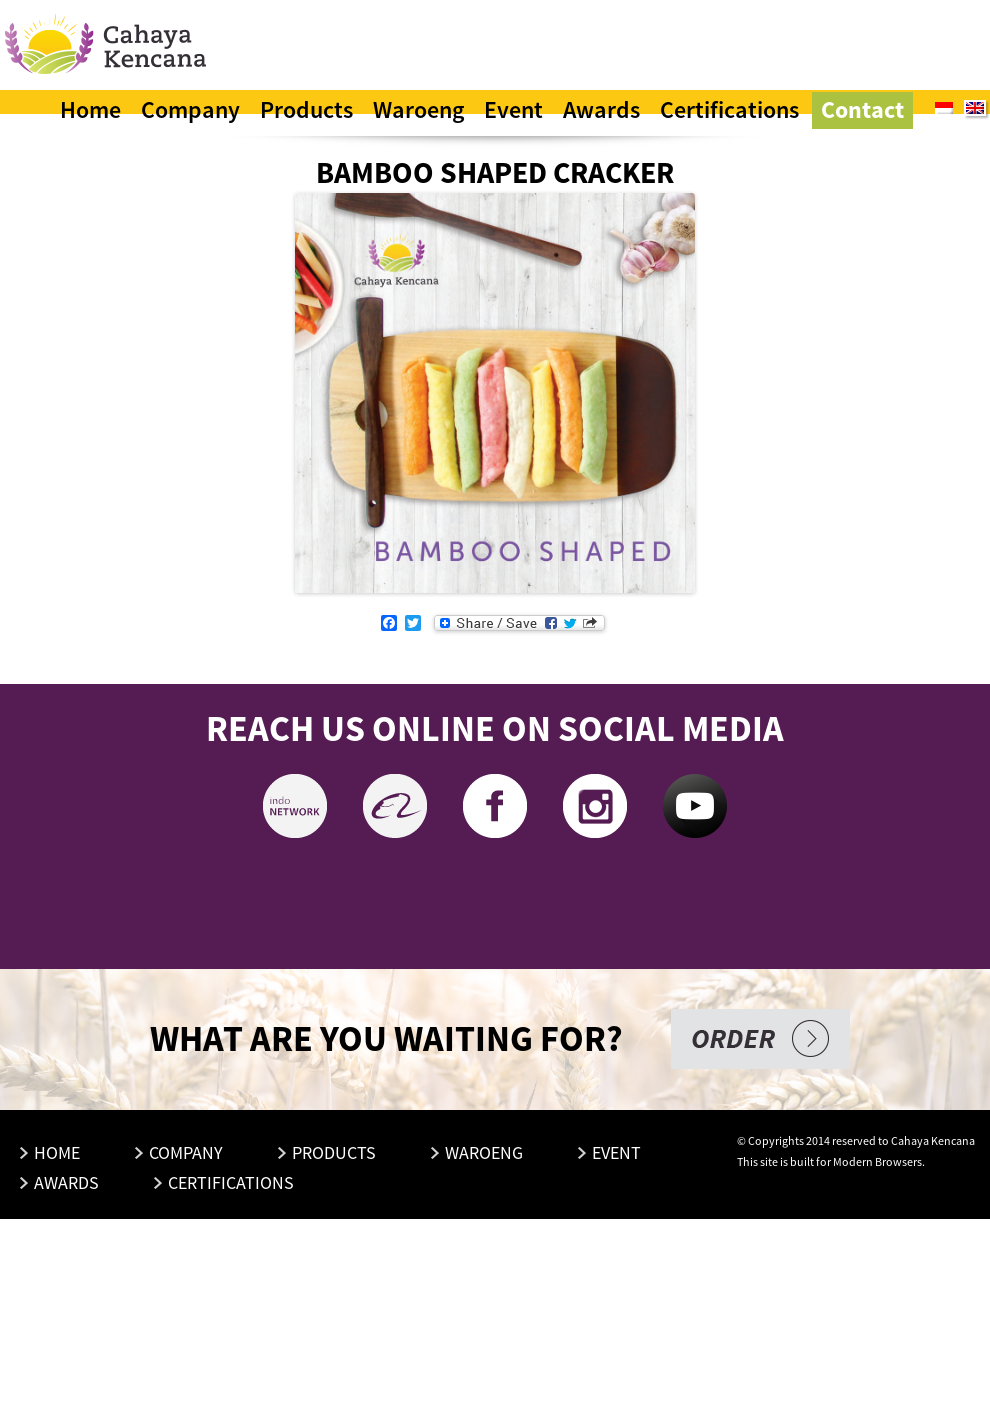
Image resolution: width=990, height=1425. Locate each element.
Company (190, 109)
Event (513, 109)
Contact (862, 109)
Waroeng (418, 109)
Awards (601, 109)
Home (90, 109)
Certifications (729, 109)
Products (306, 109)
